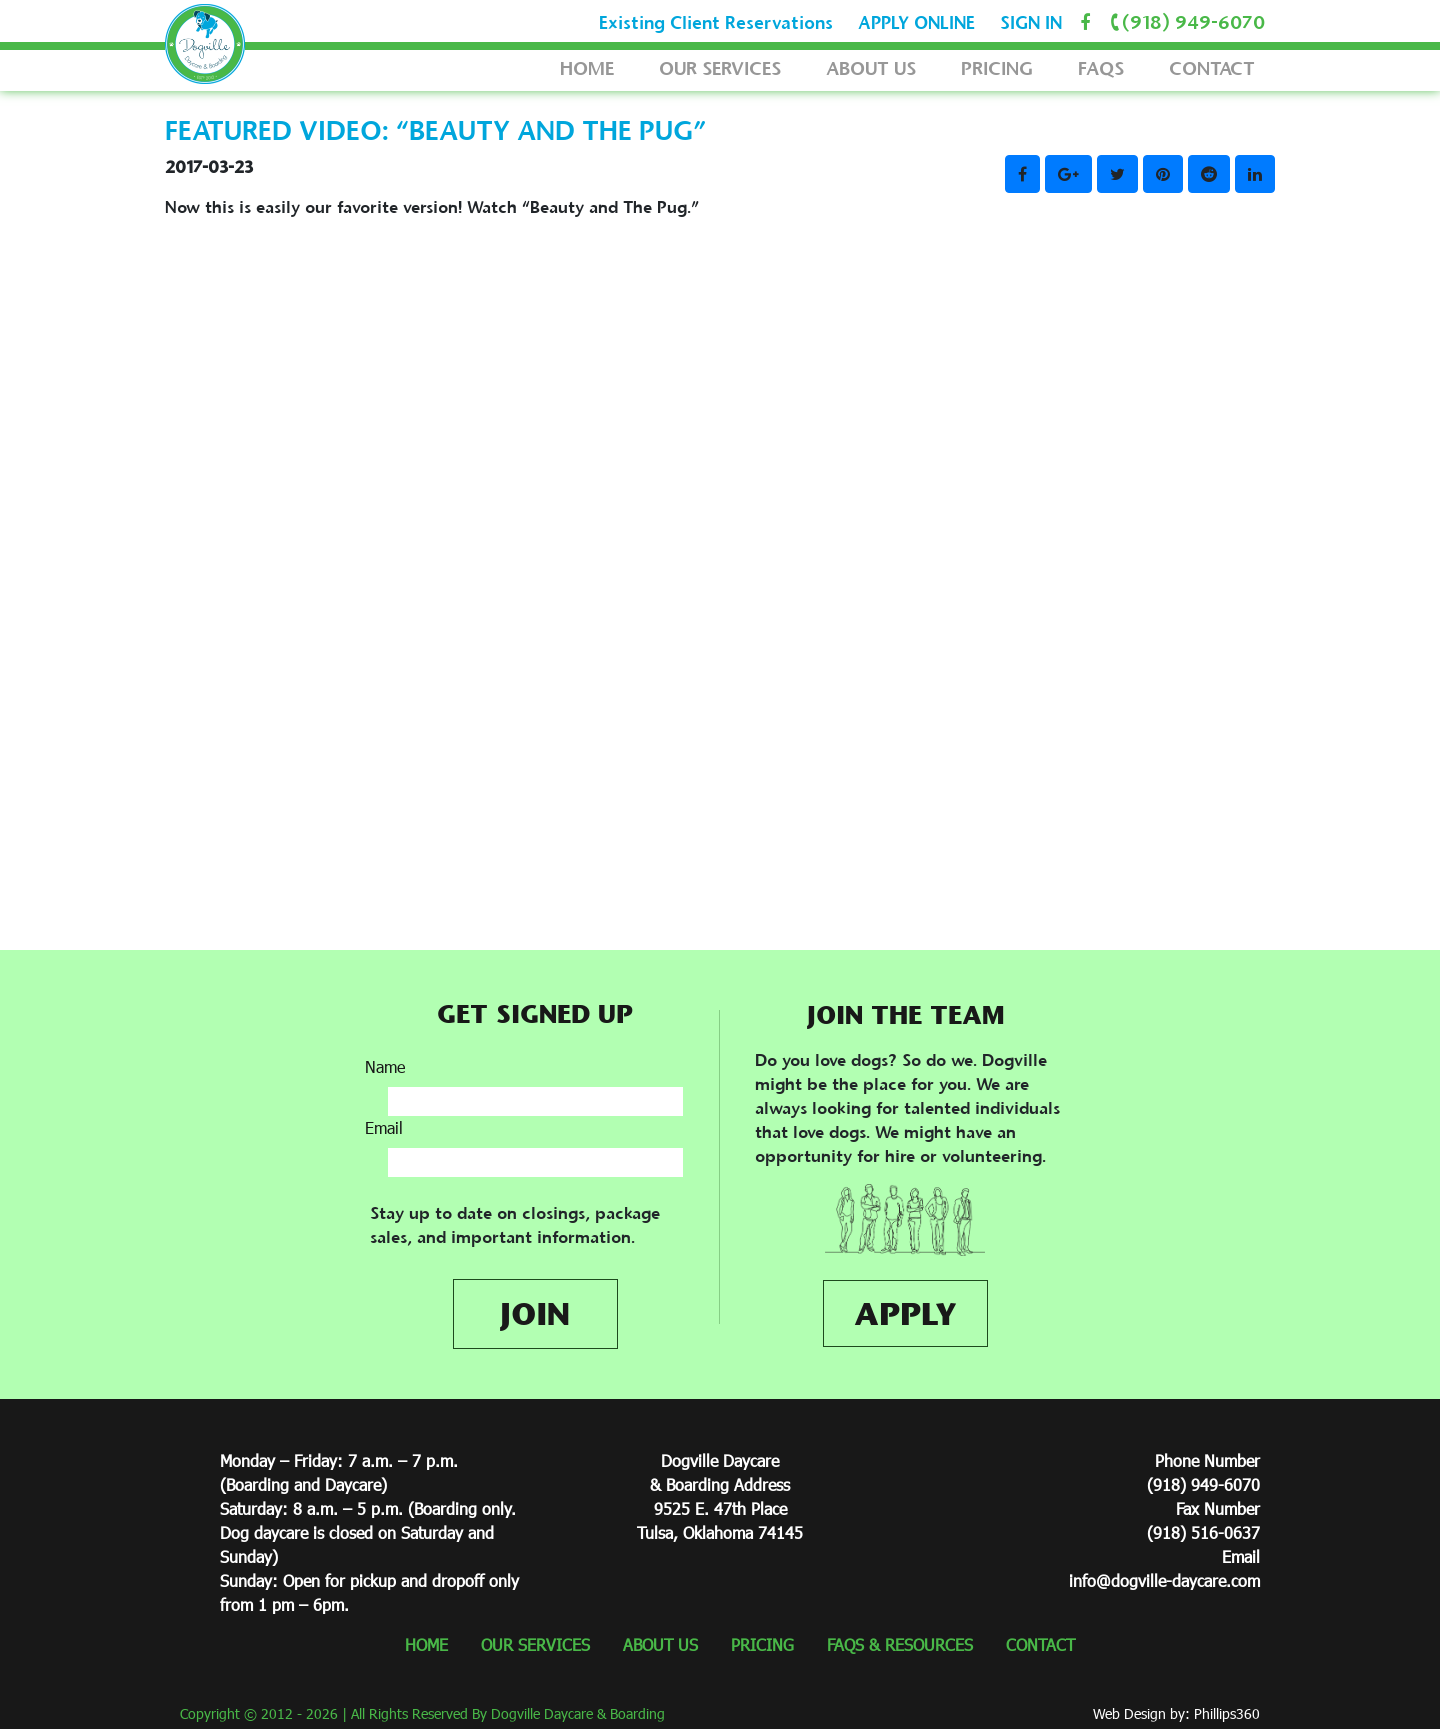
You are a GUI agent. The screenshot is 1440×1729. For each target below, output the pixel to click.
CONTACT (1212, 68)
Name (385, 1066)
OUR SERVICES (720, 68)
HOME (587, 68)
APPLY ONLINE (916, 23)
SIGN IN (1031, 23)
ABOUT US (871, 68)
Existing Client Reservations (716, 23)
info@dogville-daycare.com (1164, 1580)
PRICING (997, 68)
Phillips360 (1227, 1713)
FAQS (1101, 68)
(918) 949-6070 (1184, 22)
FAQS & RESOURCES (900, 1644)
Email (384, 1127)
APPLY (905, 1313)
